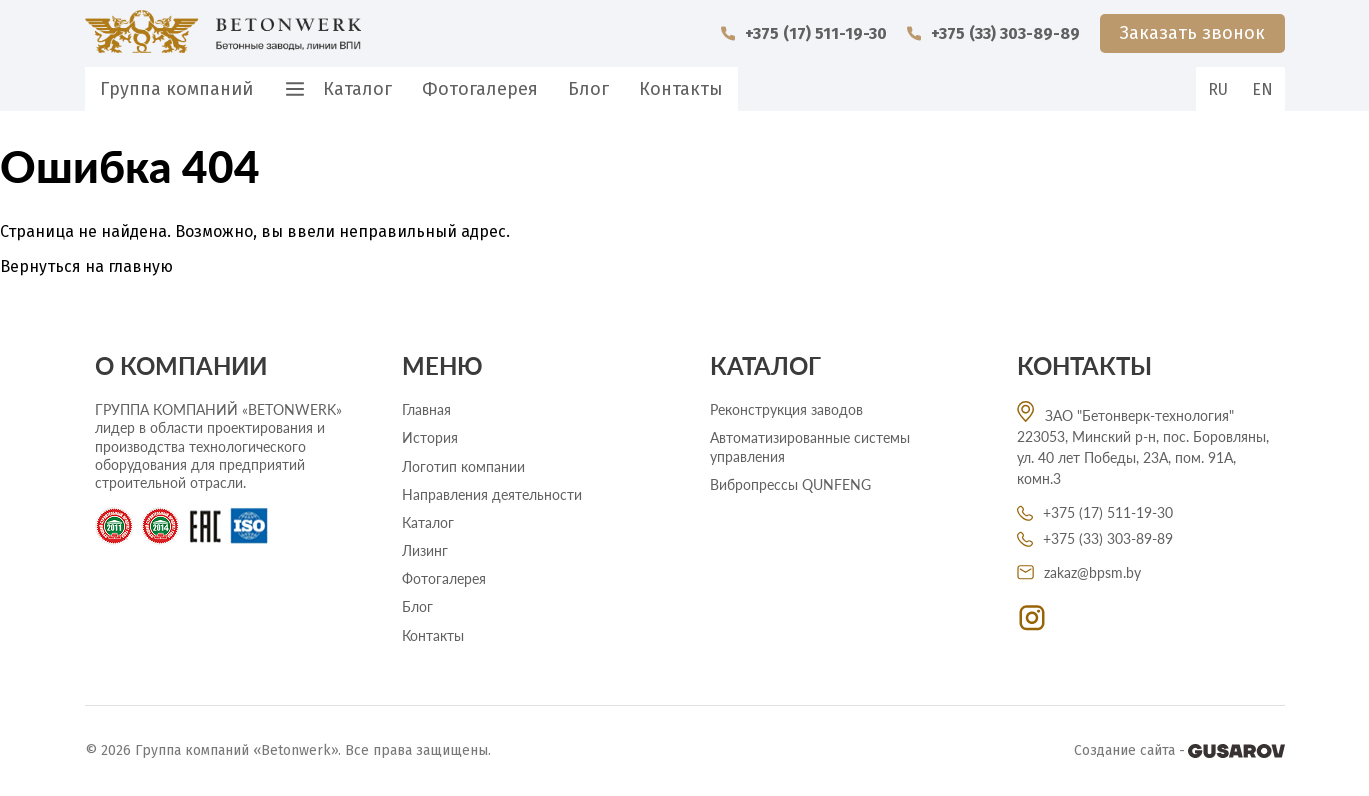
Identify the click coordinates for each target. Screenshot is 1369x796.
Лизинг (425, 550)
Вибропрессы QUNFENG (790, 484)
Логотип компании (463, 466)
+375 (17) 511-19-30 (804, 33)
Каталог (337, 89)
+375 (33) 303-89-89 (993, 33)
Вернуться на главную (86, 266)
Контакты (681, 89)
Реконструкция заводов (786, 409)
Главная (426, 409)
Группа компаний (176, 89)
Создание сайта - (1179, 751)
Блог (588, 89)
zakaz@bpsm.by (1079, 572)
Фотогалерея (480, 89)
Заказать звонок (1192, 33)
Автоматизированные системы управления (810, 446)
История (430, 437)
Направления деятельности (492, 494)
